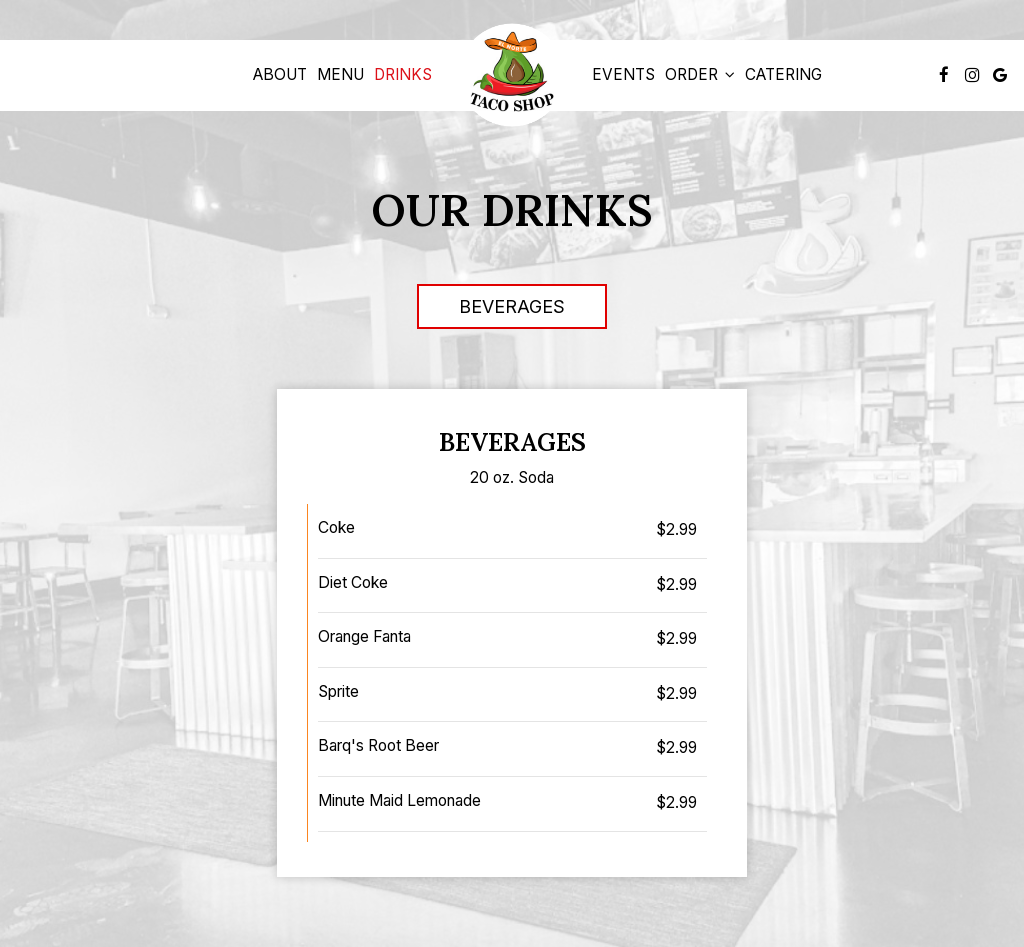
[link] (512, 75)
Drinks (403, 74)
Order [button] (700, 74)
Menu (340, 74)
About (280, 74)
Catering (783, 74)
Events (623, 74)
